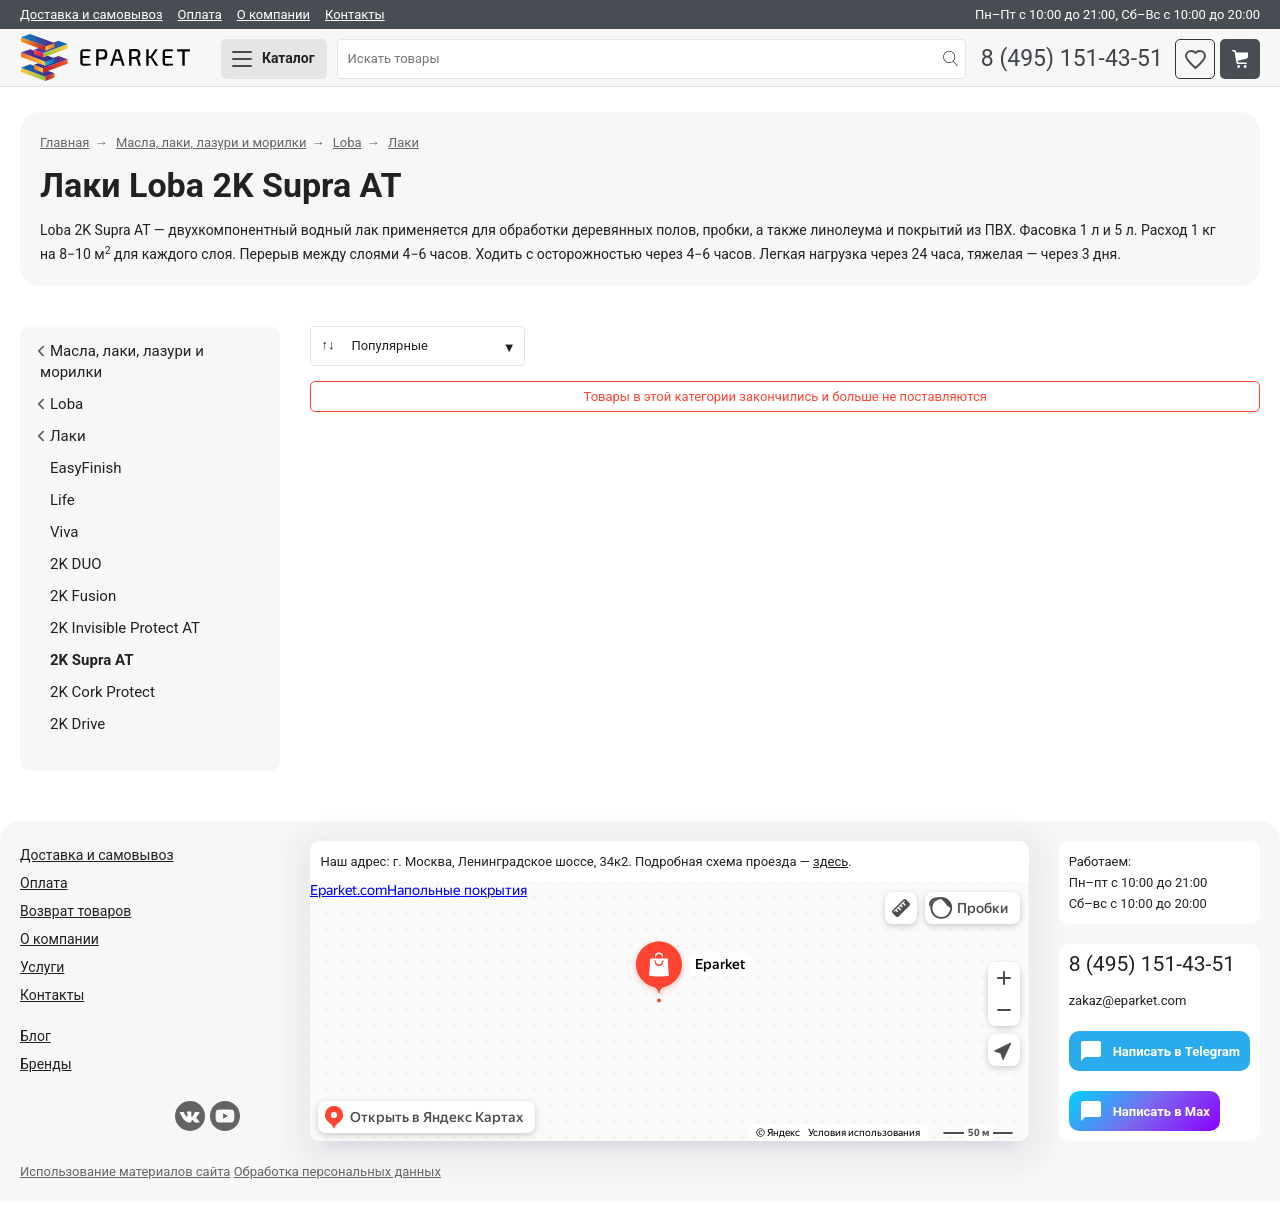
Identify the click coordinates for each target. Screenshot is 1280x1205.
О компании (273, 14)
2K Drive (77, 727)
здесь (830, 864)
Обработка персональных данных (337, 1174)
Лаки (61, 439)
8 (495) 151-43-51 (1069, 60)
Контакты (355, 14)
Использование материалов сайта (125, 1174)
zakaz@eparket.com (1128, 1003)
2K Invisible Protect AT (125, 631)
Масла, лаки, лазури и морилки (120, 364)
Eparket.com (110, 60)
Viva (64, 535)
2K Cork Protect (102, 695)
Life (62, 503)
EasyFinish (85, 471)
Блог (35, 1039)
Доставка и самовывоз (91, 14)
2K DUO (75, 567)
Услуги (42, 970)
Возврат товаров (75, 914)
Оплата (200, 14)
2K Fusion (83, 599)
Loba (60, 407)
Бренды (46, 1067)
